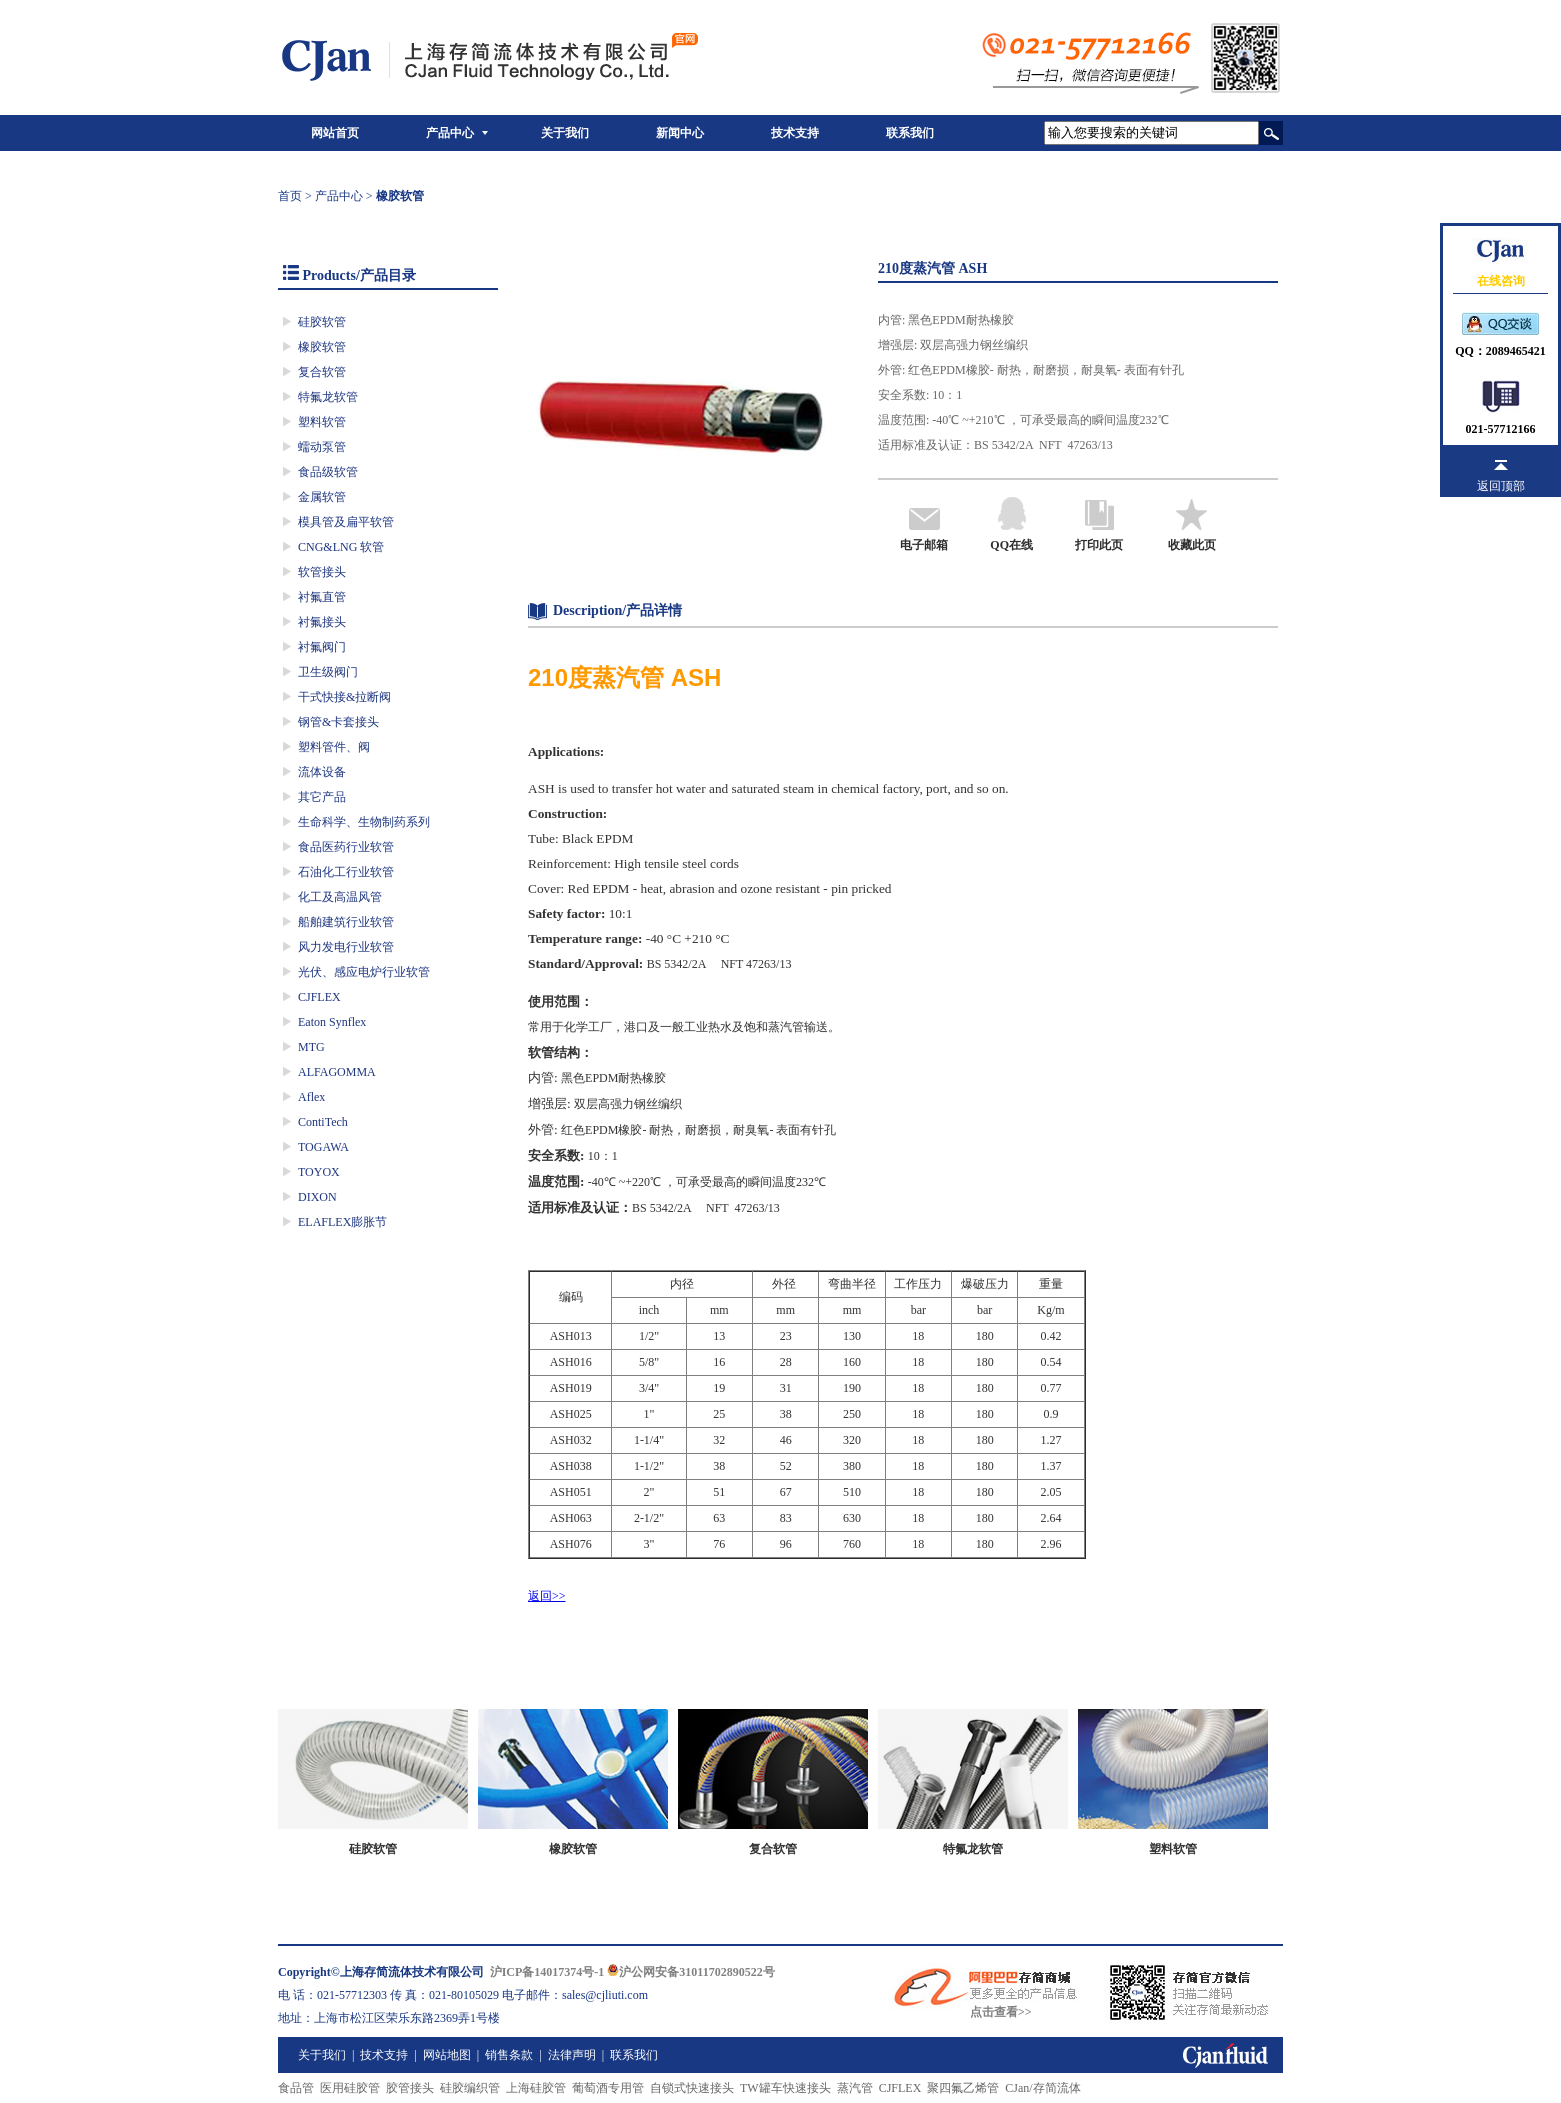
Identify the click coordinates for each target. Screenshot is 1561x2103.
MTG (311, 1047)
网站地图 (447, 2055)
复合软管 (322, 372)
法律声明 (572, 2055)
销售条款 (509, 2055)
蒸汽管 (855, 2088)
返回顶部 (1501, 486)
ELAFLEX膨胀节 (342, 1222)
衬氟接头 (322, 622)
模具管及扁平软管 (346, 522)
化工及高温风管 (340, 897)
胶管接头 (410, 2088)
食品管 (296, 2088)
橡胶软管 (322, 347)
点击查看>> (1001, 2012)
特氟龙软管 (328, 397)
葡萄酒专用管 (608, 2088)
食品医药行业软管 (346, 847)
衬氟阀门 (322, 647)
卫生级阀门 (328, 672)
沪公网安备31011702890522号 (690, 1972)
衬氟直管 (322, 597)
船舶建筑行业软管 (346, 922)
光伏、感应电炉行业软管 (364, 972)
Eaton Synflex (332, 1022)
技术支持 (795, 133)
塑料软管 (322, 422)
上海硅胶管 (536, 2088)
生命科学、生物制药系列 (364, 822)
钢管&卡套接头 (338, 722)
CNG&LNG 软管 (341, 547)
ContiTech (323, 1122)
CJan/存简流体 (1042, 2088)
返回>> (547, 1596)
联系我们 (910, 133)
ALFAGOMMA (337, 1072)
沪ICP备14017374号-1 (547, 1972)
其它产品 (322, 797)
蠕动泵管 (322, 447)
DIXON (317, 1197)
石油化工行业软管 (346, 872)
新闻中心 (680, 133)
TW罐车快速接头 (785, 2088)
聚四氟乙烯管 (963, 2088)
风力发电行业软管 (346, 947)
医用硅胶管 (350, 2088)
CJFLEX (319, 997)
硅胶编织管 (470, 2088)
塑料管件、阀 (334, 747)
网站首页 (335, 133)
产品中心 (450, 133)
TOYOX (319, 1172)
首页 (290, 196)
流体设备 (322, 772)
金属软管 (322, 497)
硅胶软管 (322, 322)
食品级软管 (328, 472)
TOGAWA (323, 1147)
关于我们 (565, 133)
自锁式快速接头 (692, 2088)
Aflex (311, 1097)
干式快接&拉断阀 (344, 697)
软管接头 (322, 572)
